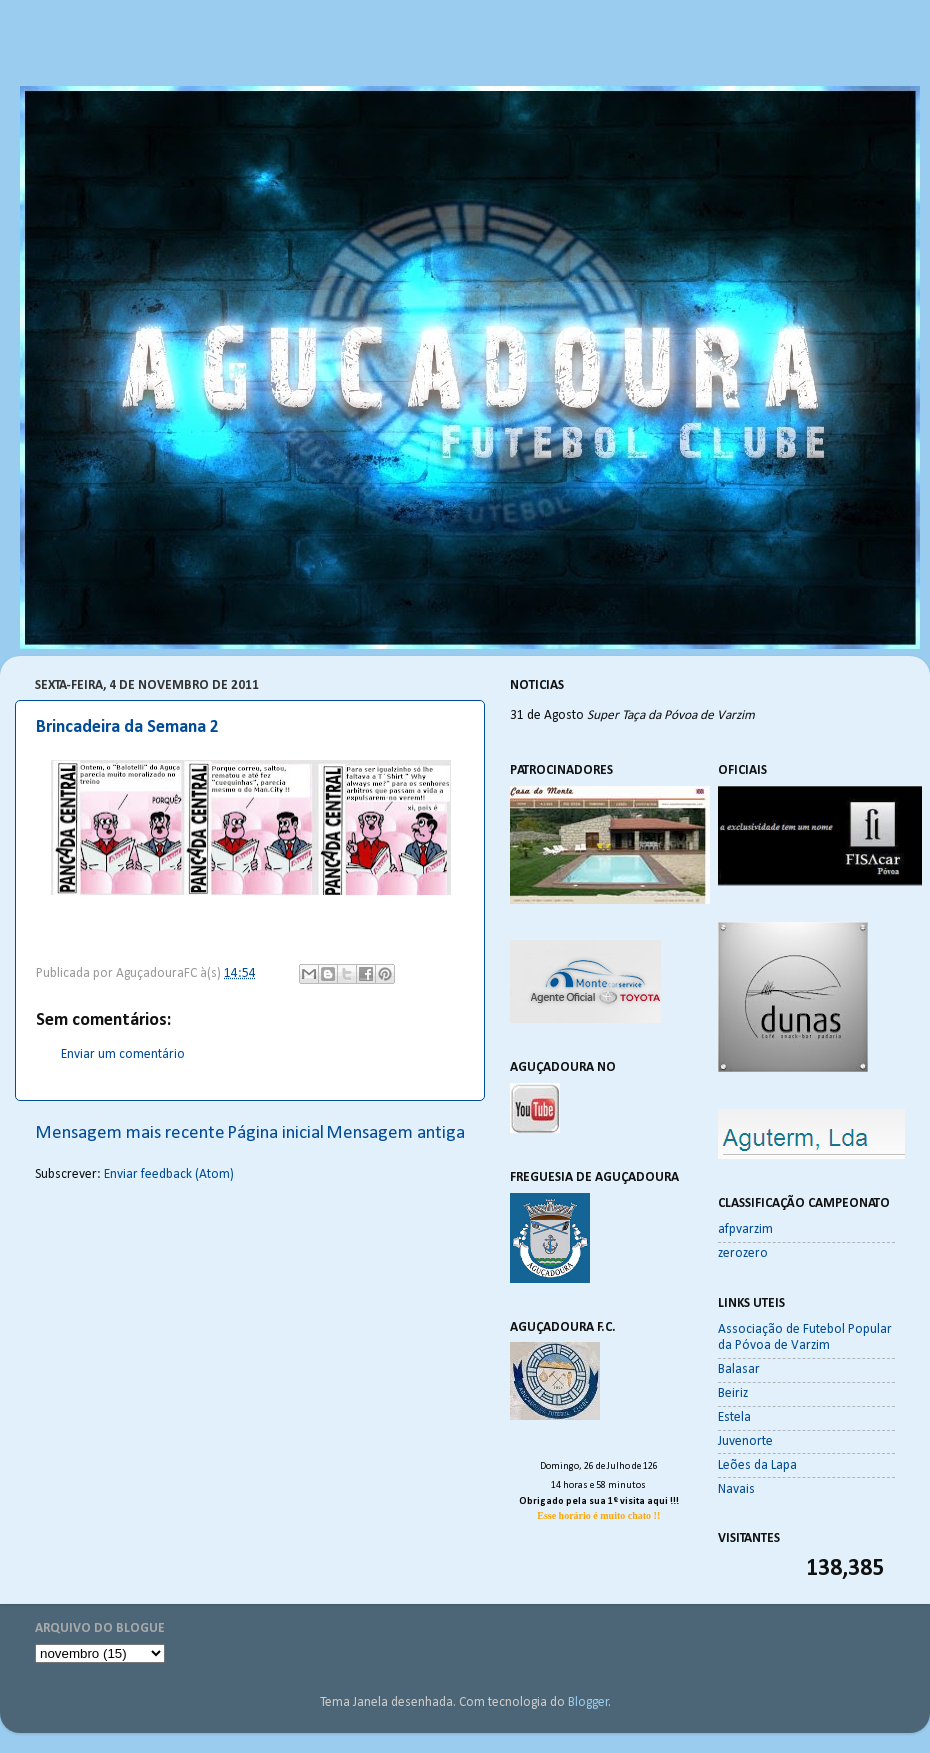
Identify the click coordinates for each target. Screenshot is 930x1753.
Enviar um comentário (123, 1054)
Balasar (739, 1369)
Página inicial (275, 1133)
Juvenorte (745, 1441)
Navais (736, 1489)
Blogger (588, 1702)
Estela (734, 1417)
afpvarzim (745, 1229)
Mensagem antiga (395, 1133)
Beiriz (733, 1393)
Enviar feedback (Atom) (169, 1174)
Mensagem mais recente (130, 1133)
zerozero (743, 1253)
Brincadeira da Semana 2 (127, 727)
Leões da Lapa (757, 1465)
